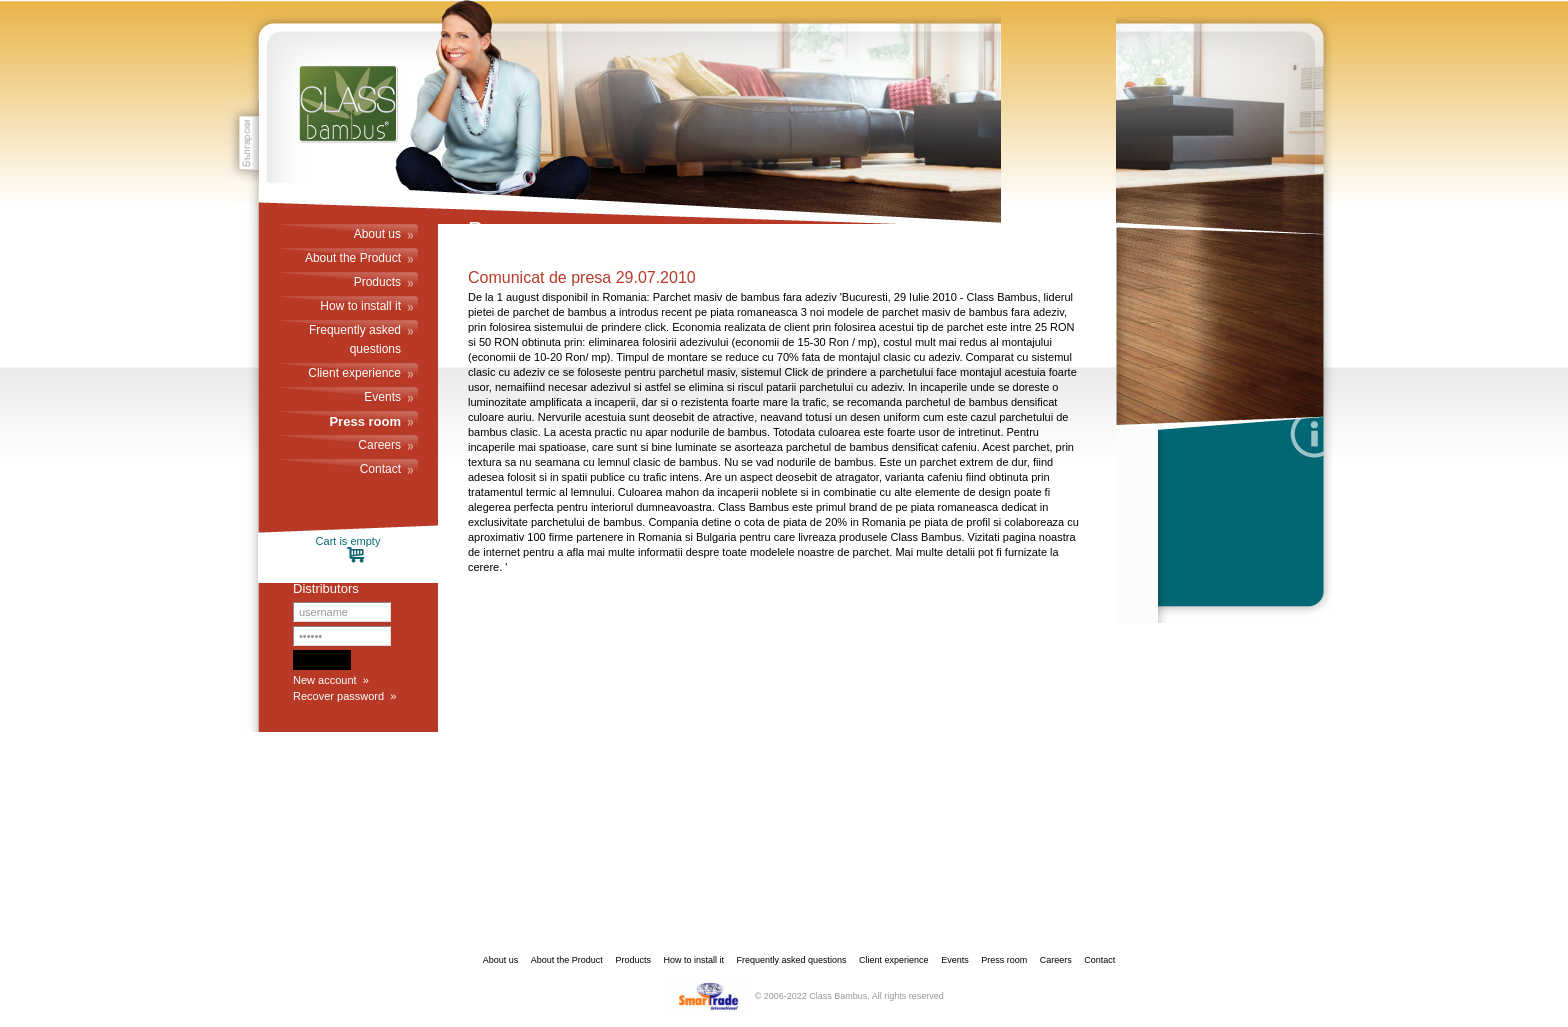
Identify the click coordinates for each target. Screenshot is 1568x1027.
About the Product (353, 258)
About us (377, 234)
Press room (365, 421)
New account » (331, 680)
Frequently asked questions (355, 339)
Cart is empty (348, 549)
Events (382, 397)
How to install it (360, 306)
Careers (379, 445)
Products (377, 282)
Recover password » (344, 696)
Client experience (354, 373)
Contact (380, 469)
